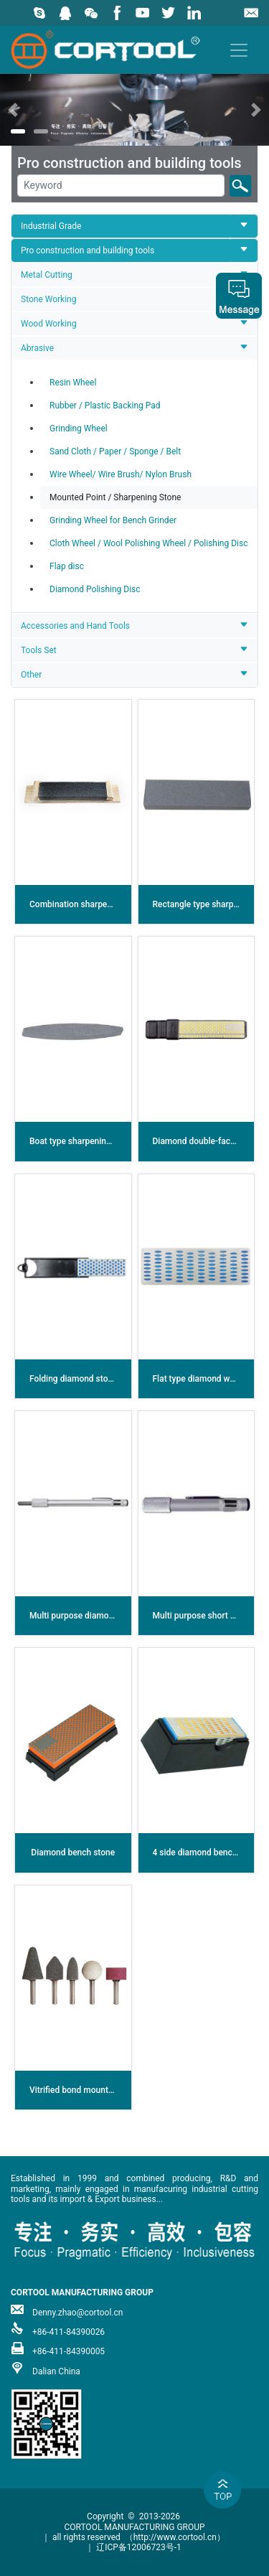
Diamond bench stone (73, 1852)
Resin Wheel (72, 383)
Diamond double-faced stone (208, 1141)
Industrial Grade (51, 226)
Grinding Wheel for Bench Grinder (112, 520)
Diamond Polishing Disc (95, 589)
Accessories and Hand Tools (75, 626)
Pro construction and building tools (87, 250)
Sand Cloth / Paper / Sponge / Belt (115, 451)
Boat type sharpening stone (82, 1141)
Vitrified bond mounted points (86, 2090)
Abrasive (37, 348)
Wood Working (49, 324)
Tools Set (39, 650)
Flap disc (66, 566)
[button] (20, 109)
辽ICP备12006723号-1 (138, 2547)
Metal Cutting (46, 275)
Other (31, 675)
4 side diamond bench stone (207, 1852)
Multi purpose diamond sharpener (94, 1616)
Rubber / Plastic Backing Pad (105, 406)
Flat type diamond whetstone (208, 1379)
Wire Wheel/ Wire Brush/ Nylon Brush (120, 474)
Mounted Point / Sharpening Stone (115, 497)
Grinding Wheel (78, 428)
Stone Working (48, 299)
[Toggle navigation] (239, 50)
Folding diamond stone (73, 1379)
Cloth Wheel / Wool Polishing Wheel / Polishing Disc (148, 543)
